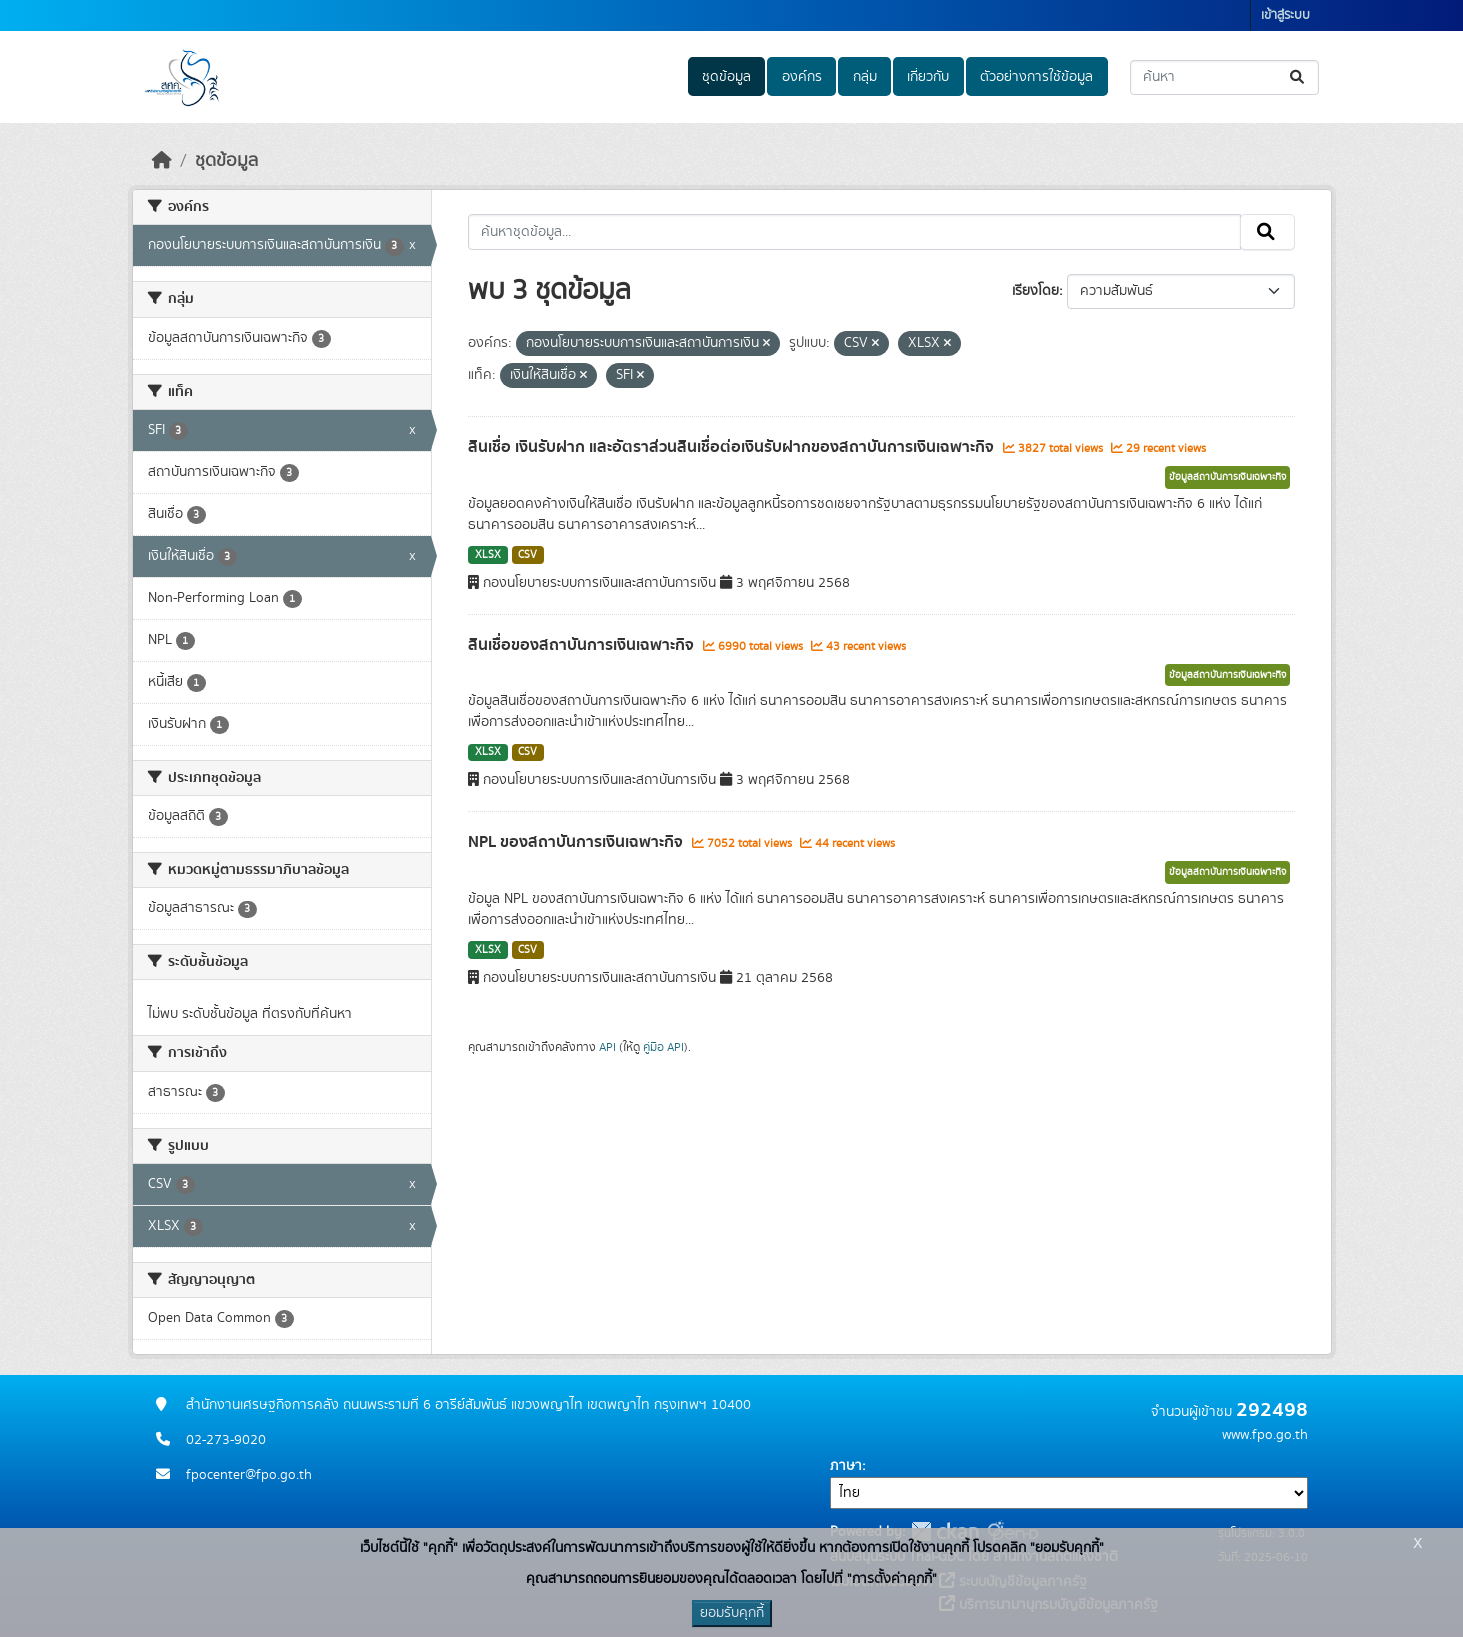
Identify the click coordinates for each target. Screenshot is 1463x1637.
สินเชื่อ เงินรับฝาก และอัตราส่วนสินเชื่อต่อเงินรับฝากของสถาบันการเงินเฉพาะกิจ (733, 447)
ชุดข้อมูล (726, 77)
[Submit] (1298, 77)
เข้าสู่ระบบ (1285, 15)
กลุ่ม (865, 77)
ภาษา (846, 1466)
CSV (527, 555)
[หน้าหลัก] (162, 161)
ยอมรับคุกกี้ (732, 1613)
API (607, 1047)
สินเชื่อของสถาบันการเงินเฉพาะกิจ (583, 645)
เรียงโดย (1035, 291)
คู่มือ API (663, 1047)
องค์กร (802, 77)
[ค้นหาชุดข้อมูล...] (1224, 77)
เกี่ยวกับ (928, 77)
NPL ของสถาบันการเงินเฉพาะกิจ (577, 842)
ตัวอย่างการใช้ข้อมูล (1036, 77)
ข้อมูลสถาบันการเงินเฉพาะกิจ (1227, 477)
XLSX (488, 555)
